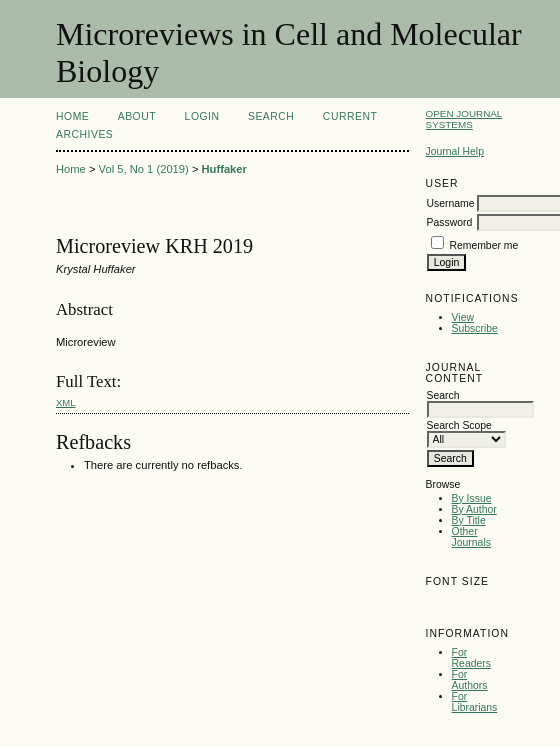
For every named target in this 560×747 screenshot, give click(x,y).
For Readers (471, 658)
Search (271, 116)
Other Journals (471, 537)
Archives (84, 134)
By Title (469, 520)
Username (451, 203)
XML (66, 402)
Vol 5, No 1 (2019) (144, 169)
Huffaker (224, 169)
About (137, 116)
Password (450, 222)
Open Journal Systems (464, 119)
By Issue (472, 498)
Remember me (484, 245)
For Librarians (475, 702)
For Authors (470, 680)
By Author (474, 509)
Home (72, 116)
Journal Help (455, 151)
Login (202, 116)
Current (350, 116)
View (463, 317)
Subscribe (475, 328)
